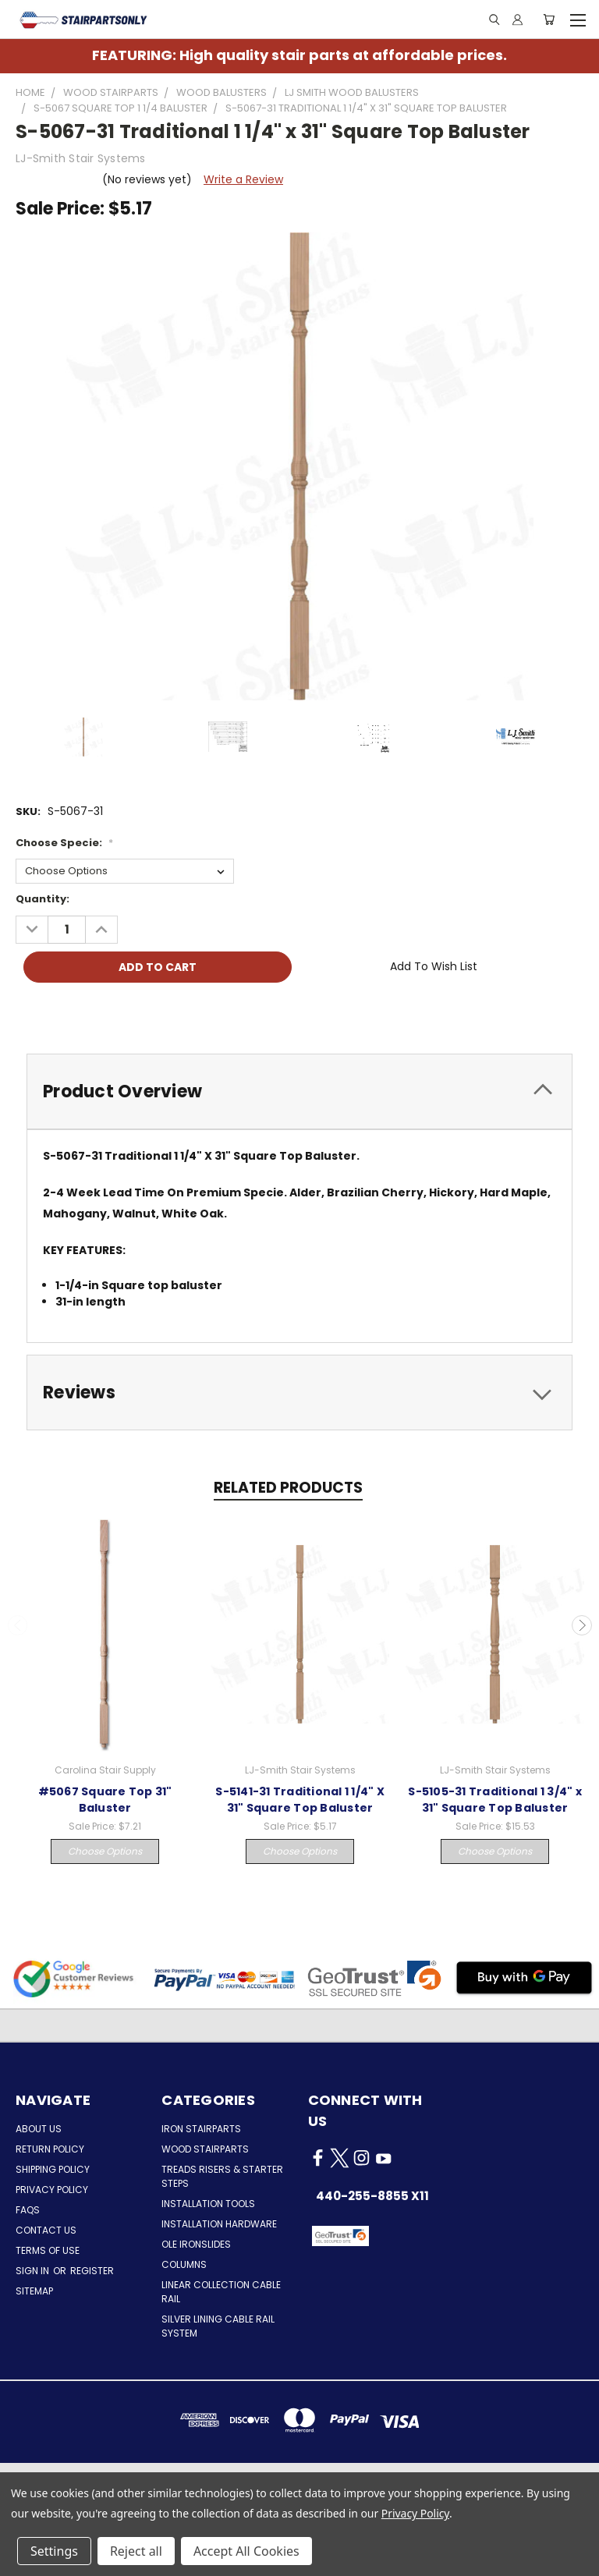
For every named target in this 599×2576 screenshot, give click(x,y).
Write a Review (243, 179)
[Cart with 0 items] (549, 19)
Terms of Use (48, 2250)
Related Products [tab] (288, 1487)
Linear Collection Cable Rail (221, 2291)
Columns (184, 2264)
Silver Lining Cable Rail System (218, 2326)
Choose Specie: (64, 842)
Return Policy (50, 2149)
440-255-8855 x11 (372, 2196)
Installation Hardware (219, 2224)
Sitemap (34, 2291)
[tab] (299, 1091)
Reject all (136, 2551)
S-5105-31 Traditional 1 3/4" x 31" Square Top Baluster (495, 1800)
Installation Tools (208, 2203)
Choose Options (105, 1851)
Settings (54, 2551)
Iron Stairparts (201, 2128)
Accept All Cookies (246, 2551)
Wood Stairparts (205, 2149)
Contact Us (46, 2230)
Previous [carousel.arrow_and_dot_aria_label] (18, 1625)
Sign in (33, 2270)
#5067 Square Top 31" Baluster (105, 1800)
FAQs (28, 2209)
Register (92, 2270)
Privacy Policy (52, 2189)
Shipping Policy (53, 2169)
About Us (39, 2128)
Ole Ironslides (196, 2244)
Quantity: (42, 898)
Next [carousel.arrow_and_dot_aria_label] (582, 1625)
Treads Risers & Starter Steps (222, 2176)
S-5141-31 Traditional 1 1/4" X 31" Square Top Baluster (300, 1800)
